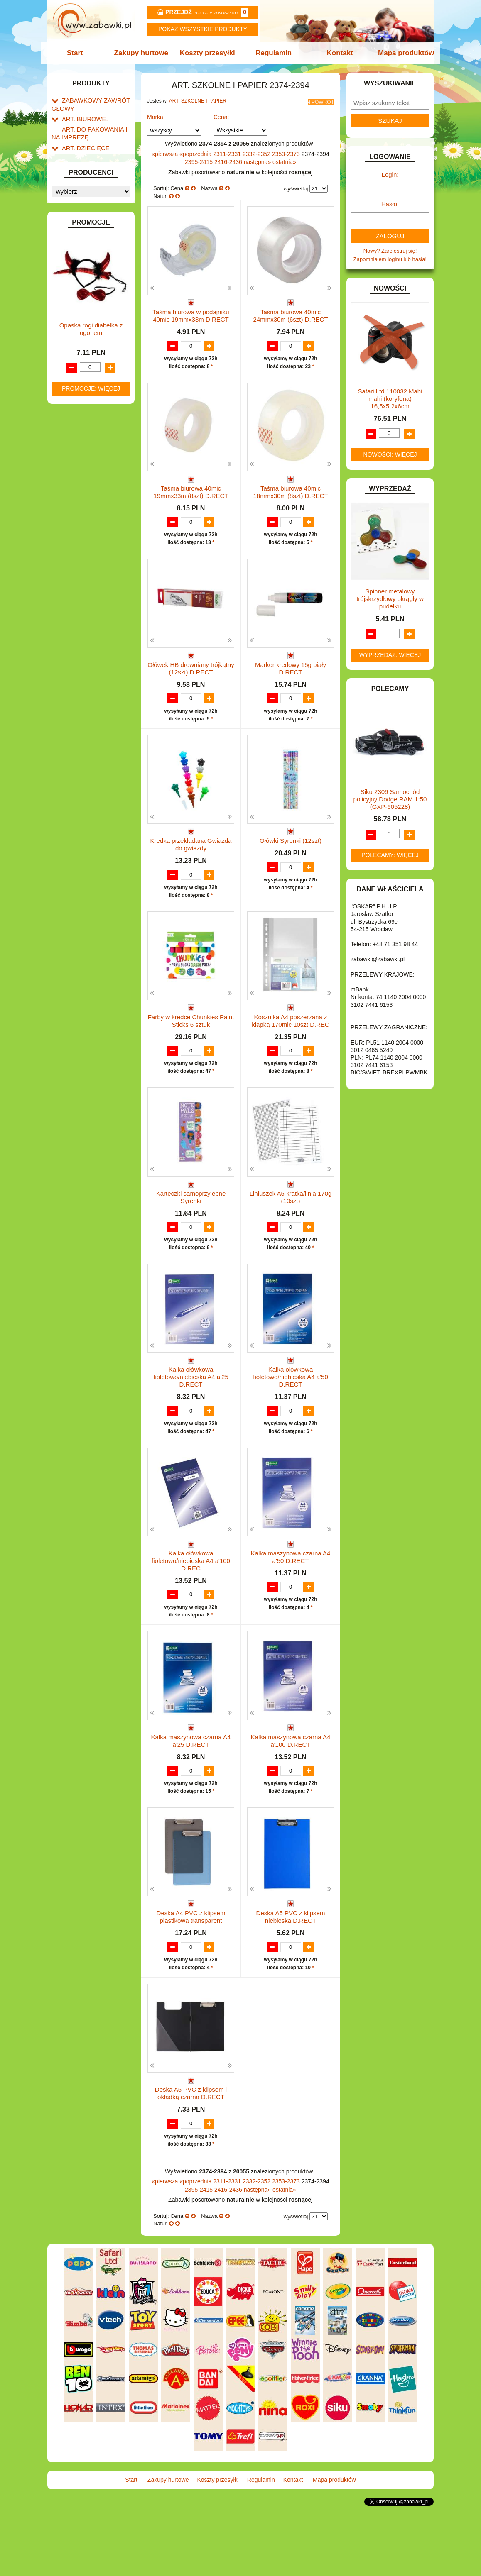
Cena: (221, 114)
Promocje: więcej (91, 843)
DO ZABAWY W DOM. (89, 298)
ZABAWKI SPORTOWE (90, 576)
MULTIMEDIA (78, 474)
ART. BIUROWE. (82, 116)
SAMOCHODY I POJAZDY (94, 538)
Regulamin (273, 53)
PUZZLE (72, 512)
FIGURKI (73, 337)
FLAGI (70, 346)
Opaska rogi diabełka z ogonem (91, 783)
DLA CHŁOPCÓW (84, 270)
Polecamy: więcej (390, 855)
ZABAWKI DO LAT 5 (86, 557)
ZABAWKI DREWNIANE (91, 567)
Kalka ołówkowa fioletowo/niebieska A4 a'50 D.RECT (290, 1423)
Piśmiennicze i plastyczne (82, 200)
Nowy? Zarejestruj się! (390, 251)
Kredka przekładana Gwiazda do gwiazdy (191, 866)
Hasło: (390, 204)
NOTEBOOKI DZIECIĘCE (93, 484)
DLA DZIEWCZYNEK (87, 279)
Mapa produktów (401, 53)
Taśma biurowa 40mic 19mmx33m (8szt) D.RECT (190, 497)
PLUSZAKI (75, 503)
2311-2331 (228, 151)
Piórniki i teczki (88, 187)
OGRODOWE (78, 493)
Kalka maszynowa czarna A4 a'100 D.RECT (291, 1788)
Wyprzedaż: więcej (390, 655)
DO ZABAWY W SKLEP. (91, 318)
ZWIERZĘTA (77, 586)
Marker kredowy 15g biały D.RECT (290, 681)
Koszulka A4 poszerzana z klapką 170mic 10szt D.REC (290, 1050)
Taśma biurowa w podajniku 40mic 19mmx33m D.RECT (190, 313)
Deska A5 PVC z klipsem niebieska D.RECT (290, 1972)
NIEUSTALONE (81, 595)
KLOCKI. (72, 410)
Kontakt (337, 53)
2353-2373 (287, 151)
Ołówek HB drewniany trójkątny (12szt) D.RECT (190, 681)
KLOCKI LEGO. (81, 420)
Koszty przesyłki (208, 53)
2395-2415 (199, 159)
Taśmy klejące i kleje (95, 223)
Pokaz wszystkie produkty (202, 29)
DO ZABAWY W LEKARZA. (95, 289)
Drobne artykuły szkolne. (99, 177)
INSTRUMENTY (81, 374)
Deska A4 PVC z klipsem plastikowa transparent (191, 1972)
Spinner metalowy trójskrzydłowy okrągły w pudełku (390, 599)
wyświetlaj (296, 186)
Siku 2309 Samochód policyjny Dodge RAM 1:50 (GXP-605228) (390, 799)
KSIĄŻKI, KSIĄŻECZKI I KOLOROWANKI (86, 442)
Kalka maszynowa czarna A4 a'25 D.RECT (191, 1788)
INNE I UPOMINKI (84, 365)
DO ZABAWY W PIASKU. (92, 308)
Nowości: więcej (390, 454)
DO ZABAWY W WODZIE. (93, 327)
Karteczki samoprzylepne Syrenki (191, 1235)
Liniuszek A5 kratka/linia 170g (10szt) (291, 1235)
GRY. (68, 355)
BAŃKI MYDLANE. (84, 251)
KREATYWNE (79, 429)
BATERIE (73, 260)
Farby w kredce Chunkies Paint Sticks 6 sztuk (191, 1050)
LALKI (69, 455)
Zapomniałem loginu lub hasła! (390, 259)
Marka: (156, 114)
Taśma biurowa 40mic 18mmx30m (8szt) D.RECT (290, 497)
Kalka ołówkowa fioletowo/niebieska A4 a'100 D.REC (191, 1607)
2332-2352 (257, 151)
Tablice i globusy (90, 213)
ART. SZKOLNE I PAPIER (93, 152)
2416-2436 (229, 159)
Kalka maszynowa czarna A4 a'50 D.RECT (291, 1603)
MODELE (73, 464)
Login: (390, 174)
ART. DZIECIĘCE (83, 142)
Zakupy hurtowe (144, 53)
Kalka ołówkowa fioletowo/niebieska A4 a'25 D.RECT (190, 1423)
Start (79, 53)
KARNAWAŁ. (77, 401)
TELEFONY (76, 548)
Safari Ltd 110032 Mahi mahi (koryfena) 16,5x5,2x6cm (390, 399)
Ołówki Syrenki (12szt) (290, 862)
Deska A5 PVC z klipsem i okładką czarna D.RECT (191, 2156)
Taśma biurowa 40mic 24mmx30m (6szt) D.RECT (290, 313)
